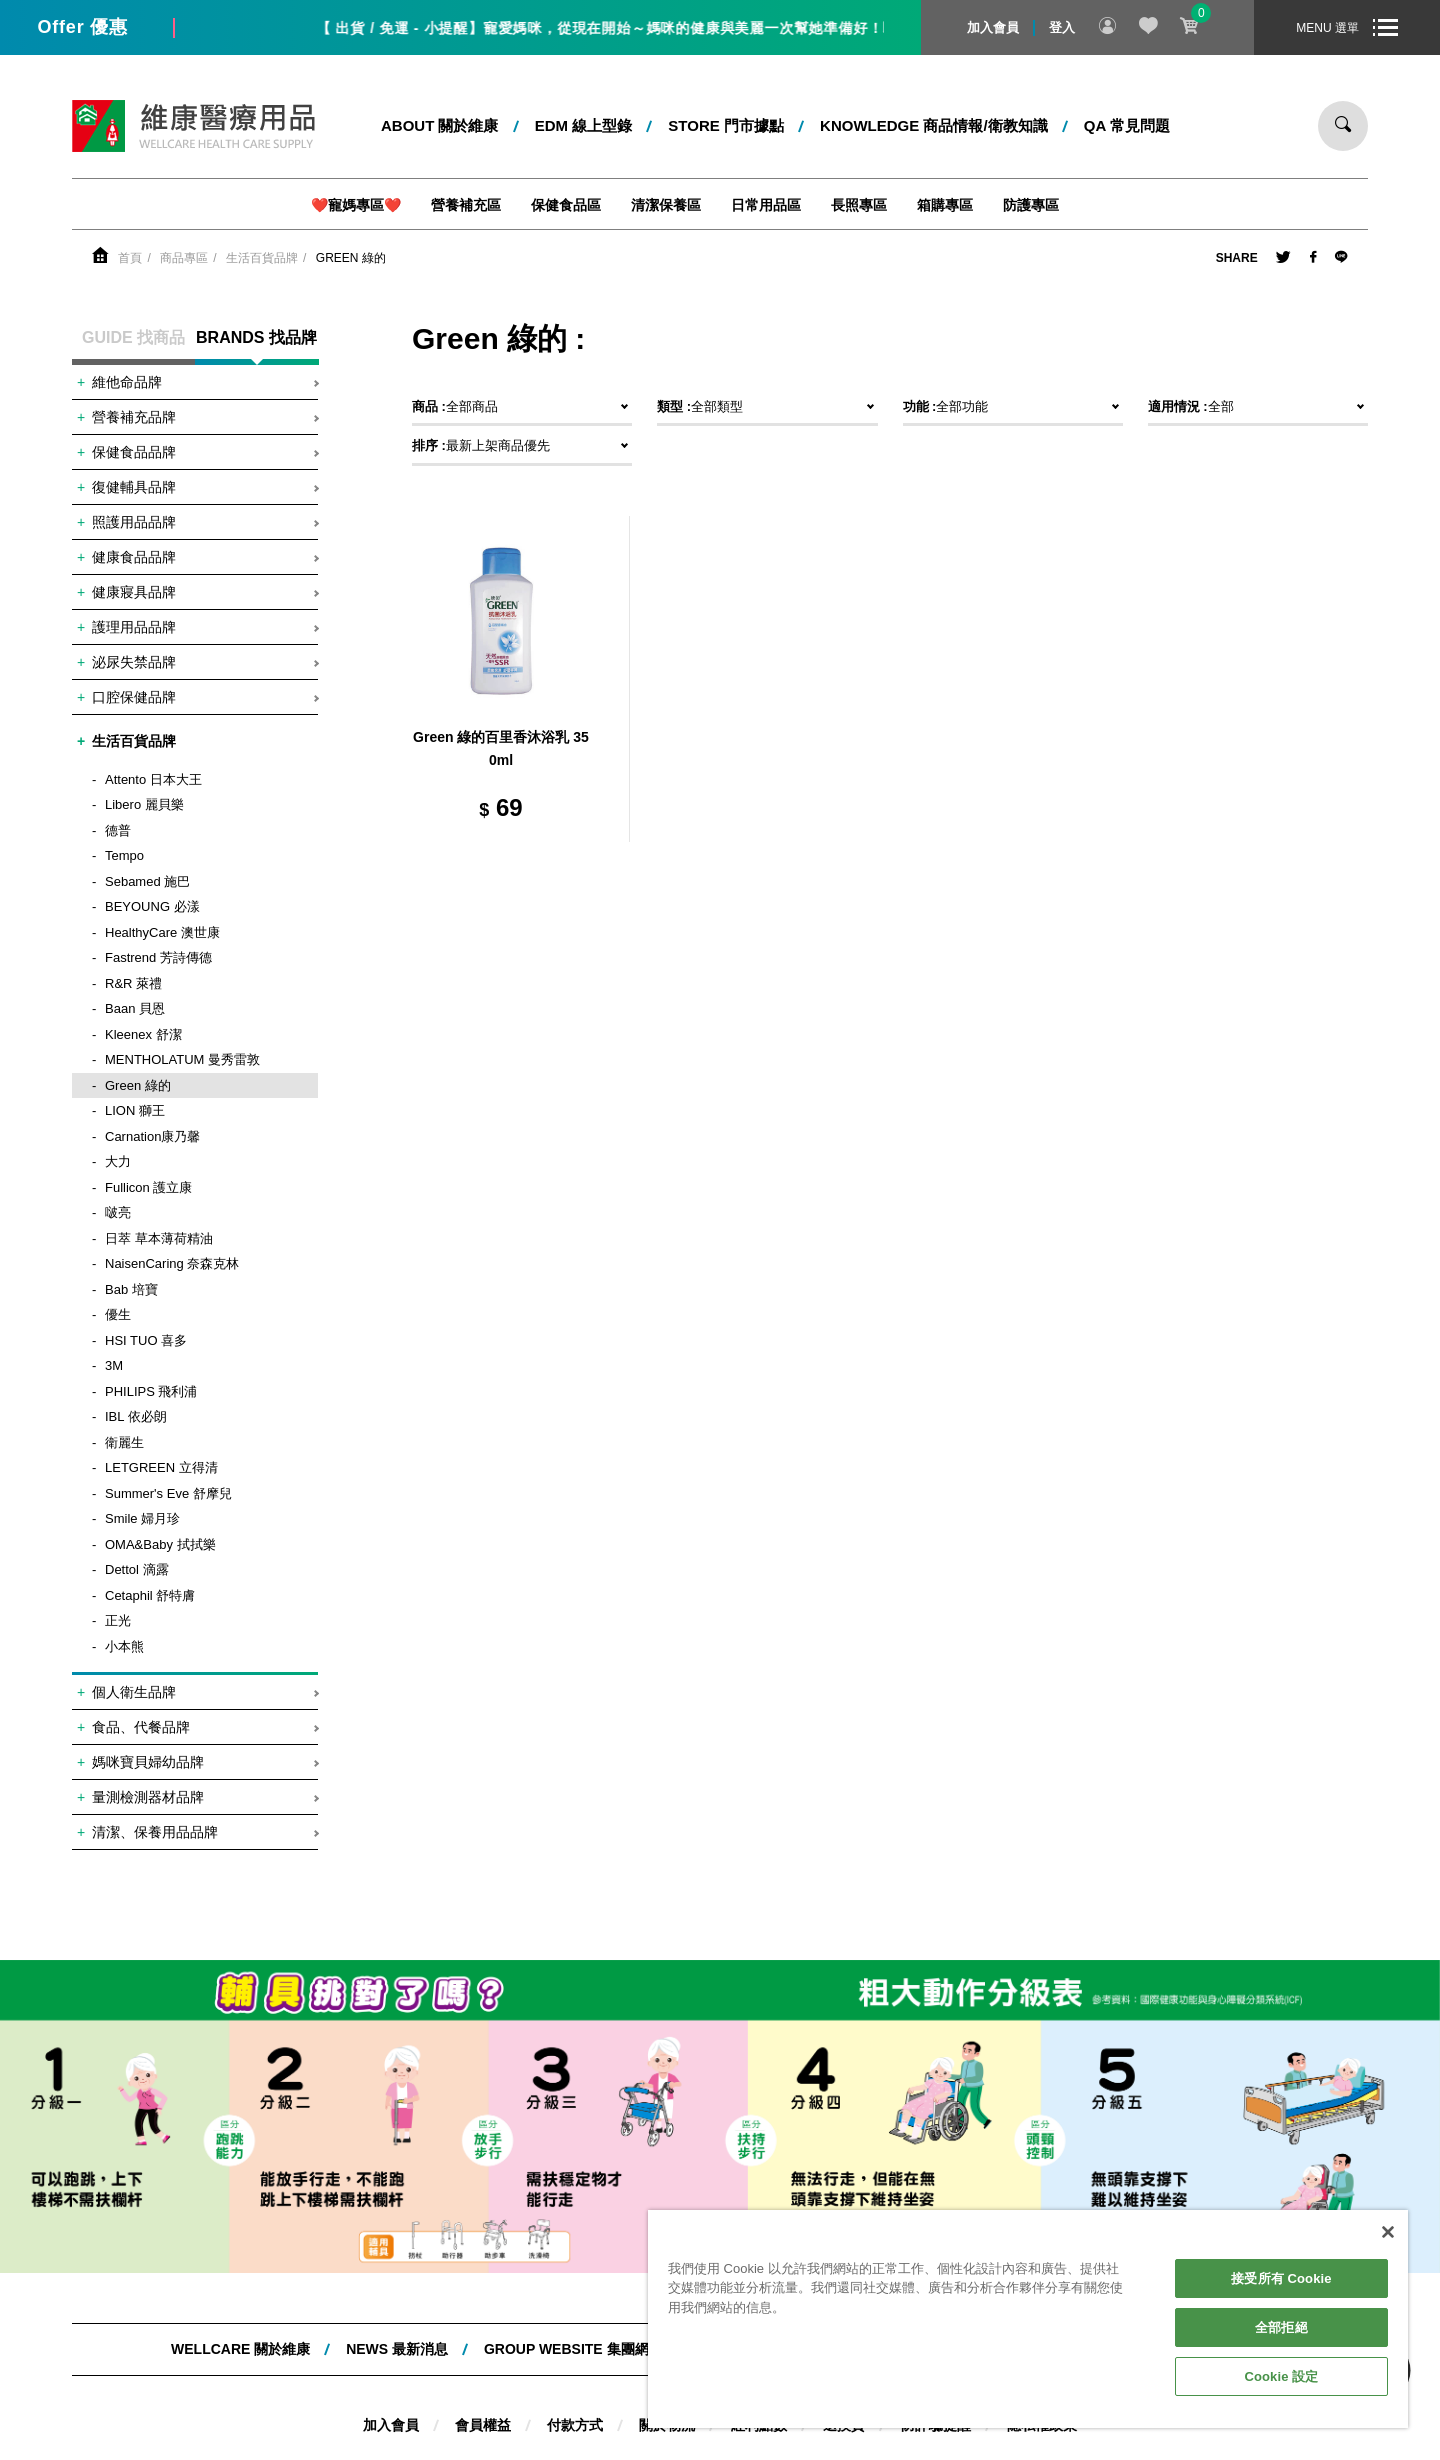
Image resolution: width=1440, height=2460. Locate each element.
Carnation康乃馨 (152, 1136)
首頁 (130, 258)
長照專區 (859, 205)
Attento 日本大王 (153, 779)
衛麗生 (124, 1442)
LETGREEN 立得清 (161, 1467)
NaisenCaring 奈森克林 (172, 1263)
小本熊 (124, 1646)
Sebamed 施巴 (147, 881)
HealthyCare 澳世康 (162, 932)
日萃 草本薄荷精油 (159, 1238)
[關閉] (1388, 2232)
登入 (1062, 27)
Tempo (124, 855)
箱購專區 (945, 205)
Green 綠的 (351, 258)
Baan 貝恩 (135, 1008)
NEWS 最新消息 (397, 2349)
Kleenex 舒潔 (143, 1034)
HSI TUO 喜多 (146, 1340)
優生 (118, 1314)
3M (114, 1365)
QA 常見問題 (1127, 125)
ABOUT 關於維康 (440, 125)
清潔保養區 (666, 205)
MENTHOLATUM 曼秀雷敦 (182, 1059)
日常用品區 (766, 205)
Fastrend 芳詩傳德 (158, 957)
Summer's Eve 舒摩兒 (168, 1493)
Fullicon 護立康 (148, 1187)
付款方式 (575, 2425)
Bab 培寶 (131, 1289)
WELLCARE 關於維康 (240, 2349)
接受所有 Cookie (1281, 2278)
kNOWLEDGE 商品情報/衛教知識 (934, 125)
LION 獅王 (135, 1110)
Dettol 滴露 (137, 1569)
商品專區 (184, 258)
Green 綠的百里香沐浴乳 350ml (501, 749)
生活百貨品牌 (262, 258)
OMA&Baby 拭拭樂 (160, 1544)
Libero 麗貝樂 (144, 804)
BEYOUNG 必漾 (152, 906)
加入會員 (993, 27)
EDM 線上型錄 (584, 125)
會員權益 (483, 2425)
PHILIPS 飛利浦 (151, 1391)
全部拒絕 (1281, 2327)
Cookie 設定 (1281, 2376)
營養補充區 (466, 205)
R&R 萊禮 (133, 983)
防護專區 (1031, 205)
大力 (118, 1161)
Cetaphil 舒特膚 (150, 1595)
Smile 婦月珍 (142, 1518)
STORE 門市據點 (726, 125)
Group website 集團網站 (573, 2349)
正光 (118, 1620)
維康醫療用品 (193, 126)
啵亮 (118, 1212)
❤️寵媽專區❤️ (356, 205)
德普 (118, 830)
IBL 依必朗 (136, 1416)
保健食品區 (566, 205)
